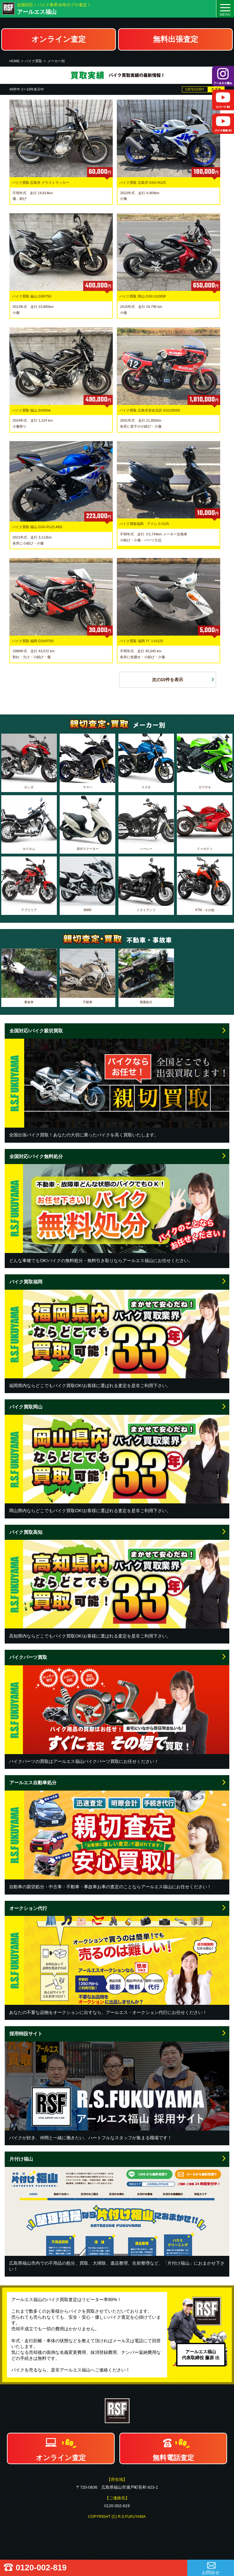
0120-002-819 (41, 2567)
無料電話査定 (173, 2458)
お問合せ (211, 2572)
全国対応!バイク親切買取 (36, 1030)
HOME (14, 61)
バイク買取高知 (25, 1532)
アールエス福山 (37, 12)
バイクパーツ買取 (28, 1657)
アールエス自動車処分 (33, 1782)
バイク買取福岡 (25, 1281)
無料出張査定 (175, 39)
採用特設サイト (25, 2033)
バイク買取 (33, 61)
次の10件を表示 (167, 679)
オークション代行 (28, 1908)
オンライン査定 (58, 39)
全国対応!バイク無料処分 (36, 1156)
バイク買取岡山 (25, 1406)
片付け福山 (21, 2159)
